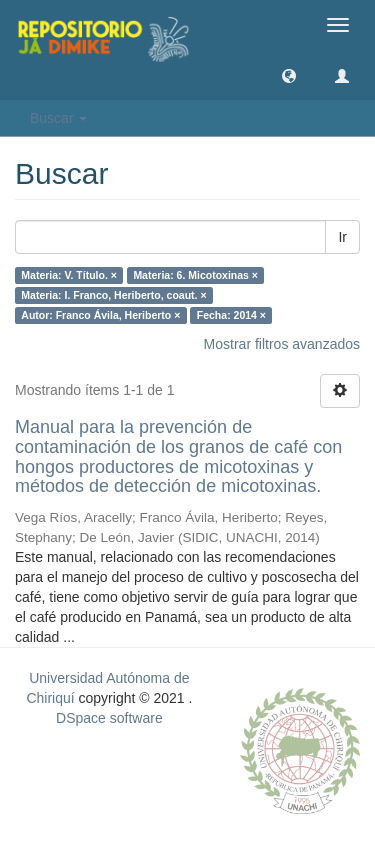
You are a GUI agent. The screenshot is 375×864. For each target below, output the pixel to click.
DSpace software (109, 718)
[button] (289, 75)
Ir (342, 237)
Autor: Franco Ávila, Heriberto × (100, 315)
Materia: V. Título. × (69, 275)
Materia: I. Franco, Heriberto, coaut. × (113, 295)
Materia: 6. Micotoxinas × (195, 275)
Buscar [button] (58, 118)
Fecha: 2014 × (231, 315)
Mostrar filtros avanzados (282, 344)
